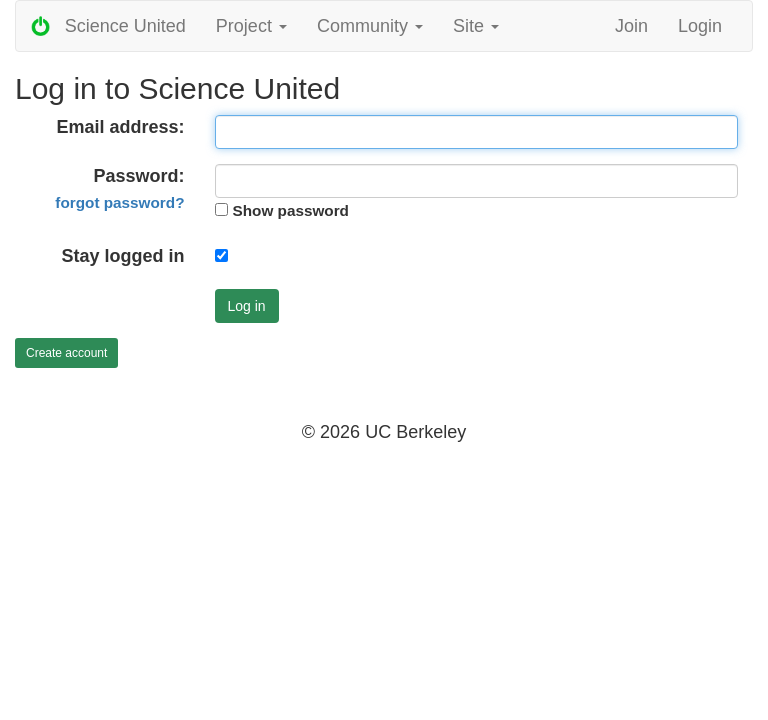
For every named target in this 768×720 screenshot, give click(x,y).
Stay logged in (122, 256)
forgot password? (119, 202)
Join (631, 26)
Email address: (120, 127)
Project (251, 26)
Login (700, 26)
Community (370, 26)
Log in (247, 306)
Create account (66, 353)
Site (476, 26)
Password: (119, 188)
